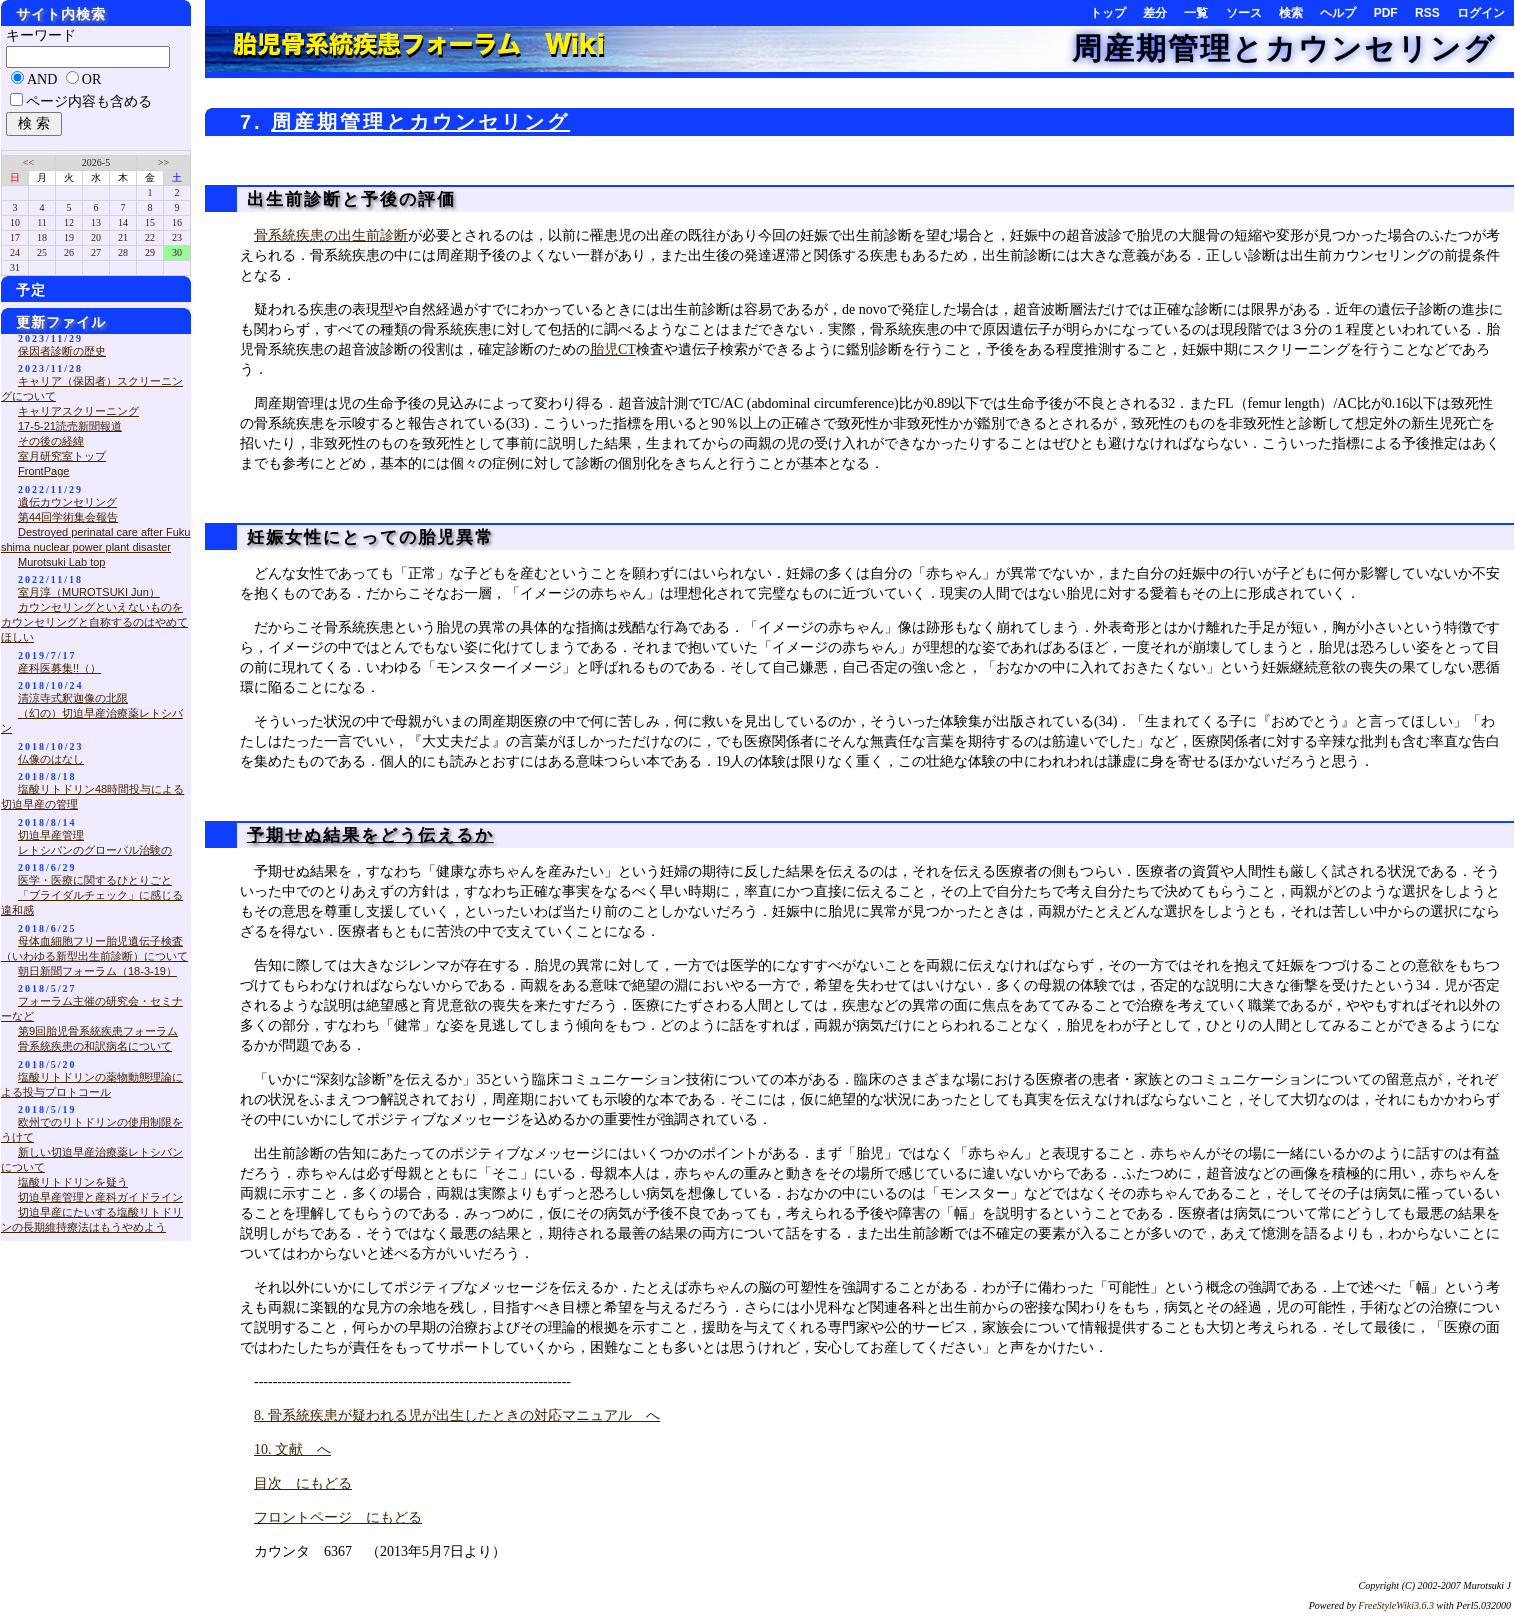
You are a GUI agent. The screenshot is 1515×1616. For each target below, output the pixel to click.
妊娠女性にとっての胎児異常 (367, 537)
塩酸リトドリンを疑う (73, 1182)
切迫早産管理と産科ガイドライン (100, 1197)
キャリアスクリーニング (78, 411)
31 (15, 267)
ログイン (1481, 13)
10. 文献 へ (292, 1449)
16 (177, 222)
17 (15, 237)
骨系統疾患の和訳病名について (95, 1046)
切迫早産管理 (51, 835)
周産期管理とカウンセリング (1284, 48)
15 (150, 222)
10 (15, 222)
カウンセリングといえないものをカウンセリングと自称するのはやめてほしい (94, 622)
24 (15, 252)
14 (123, 222)
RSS (1427, 13)
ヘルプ (1338, 13)
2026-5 (96, 162)
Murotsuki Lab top (61, 562)
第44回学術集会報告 (68, 517)
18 (42, 237)
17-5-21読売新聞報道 (70, 426)
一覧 (1196, 13)
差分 (1155, 13)
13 (96, 222)
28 (123, 252)
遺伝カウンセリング (67, 502)
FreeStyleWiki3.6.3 (1396, 1605)
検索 (1291, 13)
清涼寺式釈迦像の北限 (73, 698)
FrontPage (43, 471)
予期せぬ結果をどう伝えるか (370, 835)
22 (150, 237)
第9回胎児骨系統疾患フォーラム (98, 1031)
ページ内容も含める (89, 101)
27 (96, 252)
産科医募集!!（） (59, 668)
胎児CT (613, 349)
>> (163, 162)
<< (28, 162)
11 (42, 222)
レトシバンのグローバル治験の (95, 850)
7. (255, 122)
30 (177, 252)
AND (42, 79)
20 (96, 237)
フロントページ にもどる (338, 1517)
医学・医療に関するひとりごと (95, 880)
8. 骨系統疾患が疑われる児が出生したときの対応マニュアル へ (457, 1415)
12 (69, 222)
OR (91, 79)
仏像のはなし (51, 759)
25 (42, 252)
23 (177, 237)
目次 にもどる (303, 1483)
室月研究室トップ (62, 456)
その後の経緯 (51, 441)
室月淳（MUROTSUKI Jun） (89, 592)
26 (69, 252)
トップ (1108, 13)
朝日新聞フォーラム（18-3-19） (97, 971)
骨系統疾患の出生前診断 (331, 235)
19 (69, 237)
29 (150, 252)
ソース (1244, 13)
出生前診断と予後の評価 (348, 199)
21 (123, 237)
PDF (1386, 13)
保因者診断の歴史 (62, 351)
